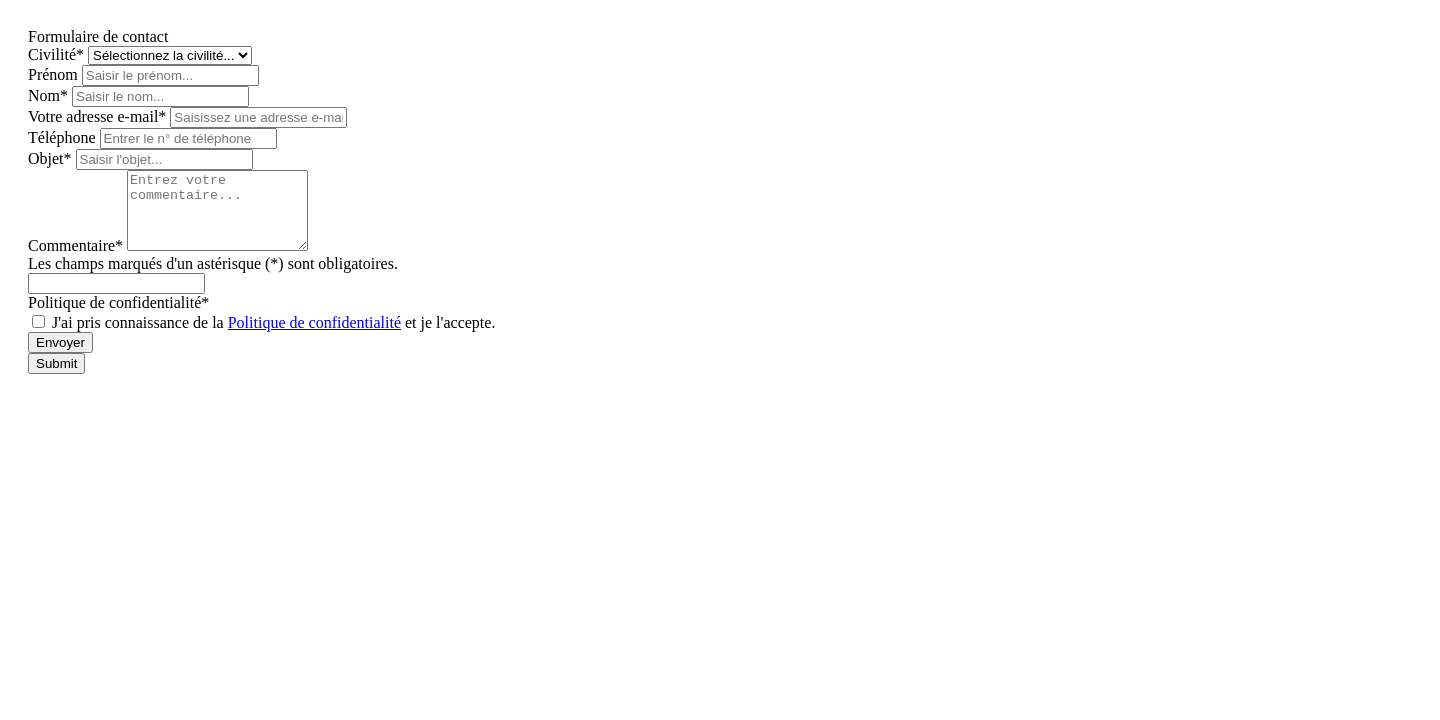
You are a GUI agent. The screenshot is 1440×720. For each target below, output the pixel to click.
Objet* (52, 158)
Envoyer (60, 357)
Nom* (50, 95)
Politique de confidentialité (314, 337)
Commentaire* (77, 260)
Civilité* (58, 54)
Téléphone (64, 137)
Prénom (55, 74)
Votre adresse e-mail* (99, 116)
